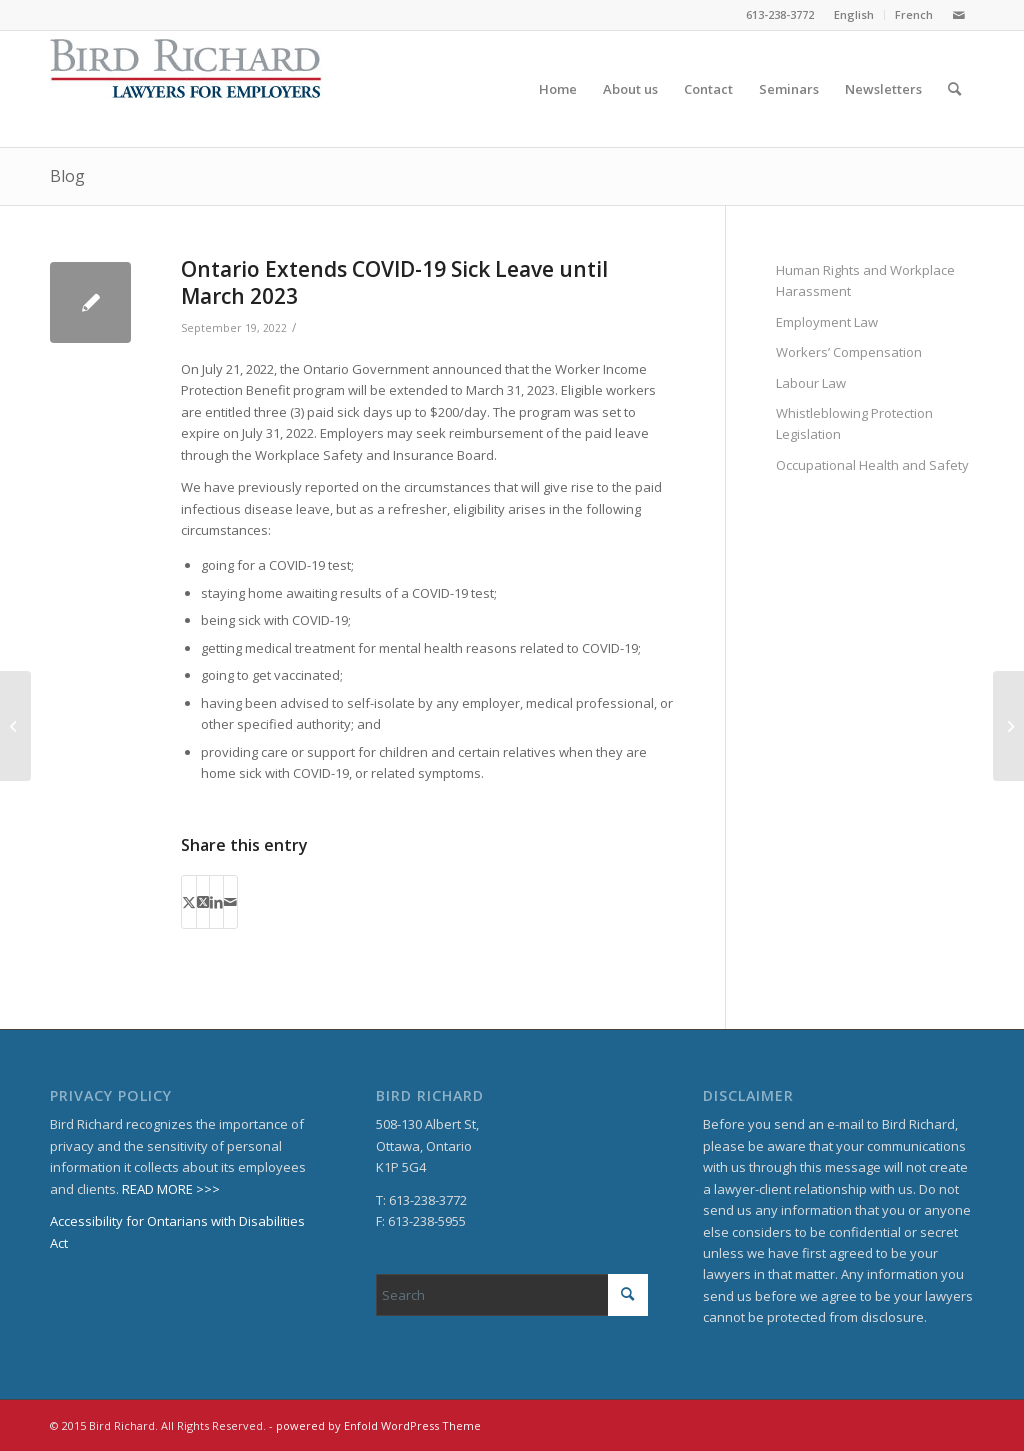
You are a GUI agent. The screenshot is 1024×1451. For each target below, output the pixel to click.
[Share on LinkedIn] (216, 902)
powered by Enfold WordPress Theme (378, 1425)
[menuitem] (854, 15)
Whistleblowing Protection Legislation (854, 423)
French (914, 14)
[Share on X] (189, 902)
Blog (67, 176)
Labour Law (811, 383)
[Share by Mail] (230, 902)
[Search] (954, 89)
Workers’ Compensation (849, 352)
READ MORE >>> (171, 1189)
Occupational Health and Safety (872, 465)
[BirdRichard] (186, 89)
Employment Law (827, 322)
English (854, 14)
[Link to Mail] (959, 15)
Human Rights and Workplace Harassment (865, 280)
